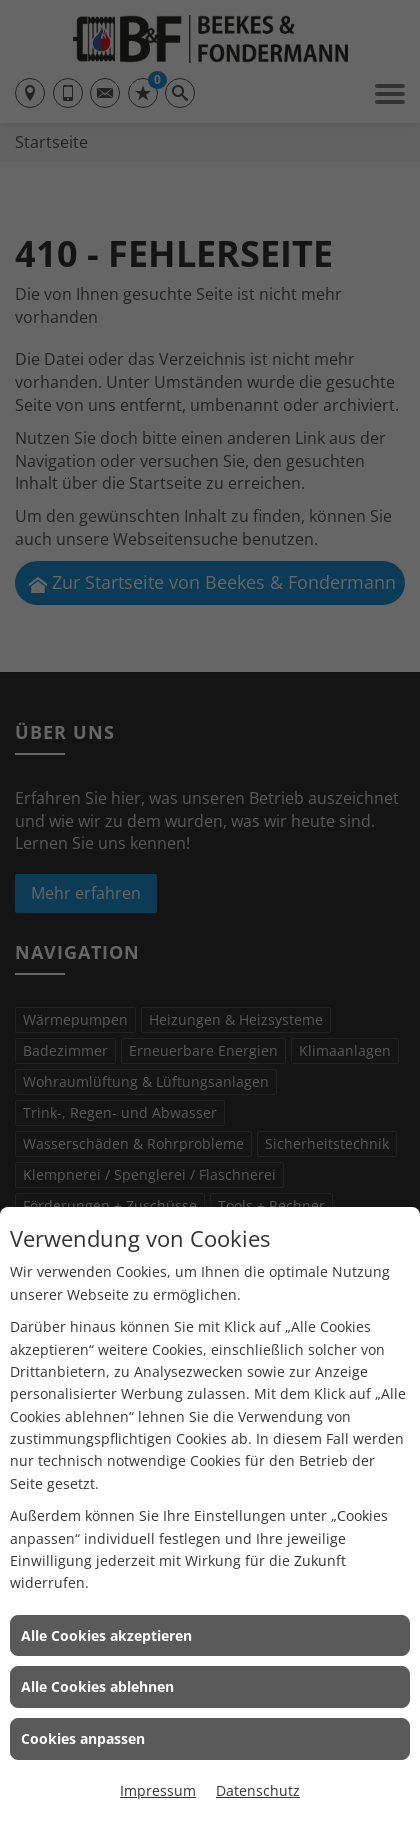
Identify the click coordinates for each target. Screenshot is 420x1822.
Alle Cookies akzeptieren (106, 1635)
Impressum (158, 1790)
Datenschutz (258, 1790)
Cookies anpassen (83, 1738)
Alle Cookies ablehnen (97, 1686)
